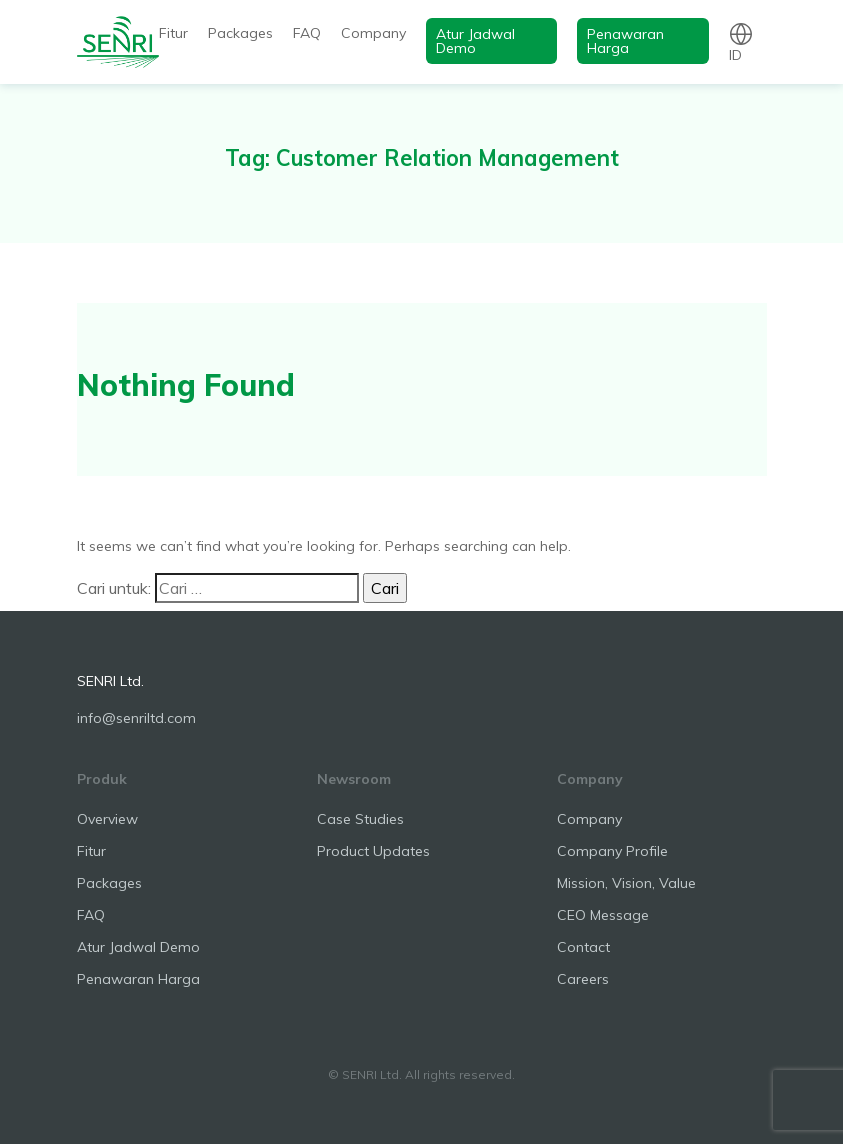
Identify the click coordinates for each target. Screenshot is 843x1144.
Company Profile (612, 851)
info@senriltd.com (136, 718)
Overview (107, 819)
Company (373, 33)
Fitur (173, 33)
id (735, 55)
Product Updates (373, 851)
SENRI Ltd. (110, 681)
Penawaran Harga (625, 41)
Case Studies (360, 819)
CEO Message (603, 915)
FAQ (307, 33)
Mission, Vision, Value (626, 883)
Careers (583, 979)
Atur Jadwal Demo (475, 41)
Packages (240, 33)
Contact (583, 947)
